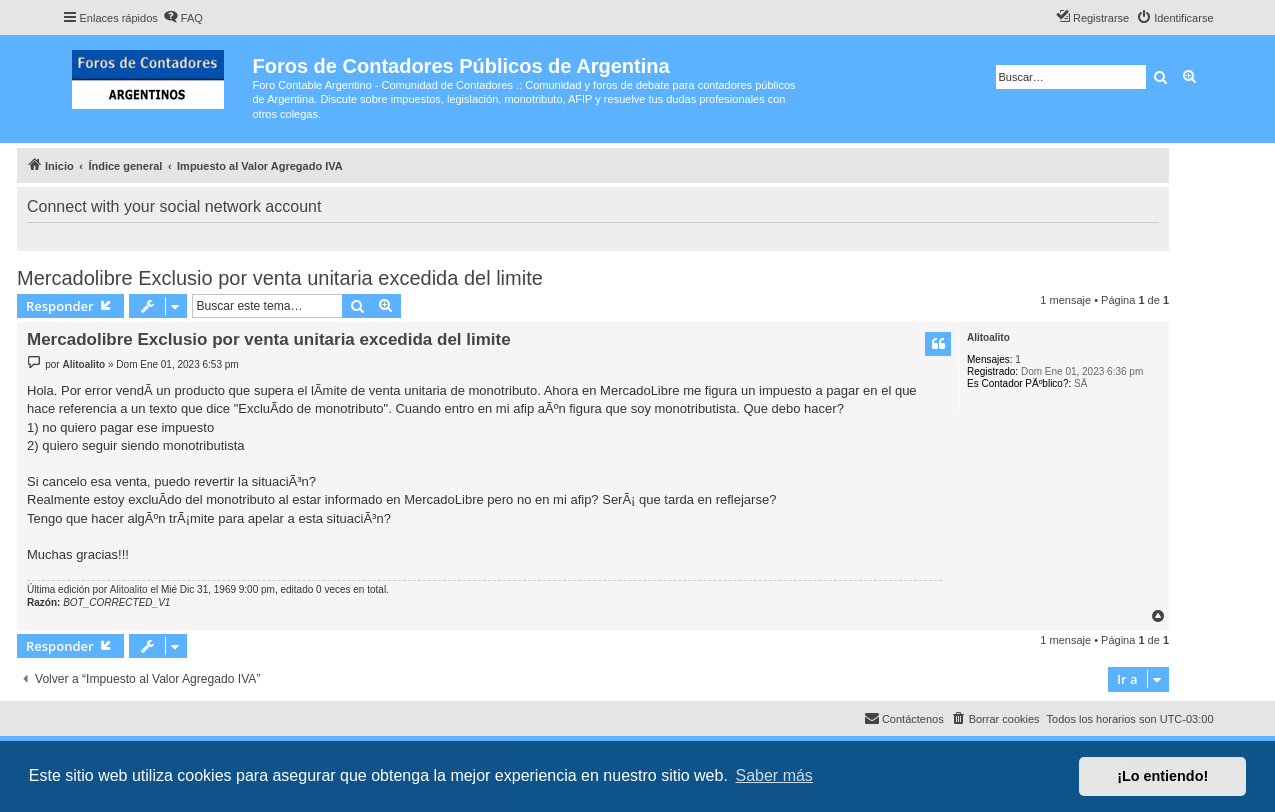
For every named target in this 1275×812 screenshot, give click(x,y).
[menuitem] (183, 18)
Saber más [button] (774, 775)
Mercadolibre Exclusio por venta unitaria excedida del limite (280, 278)
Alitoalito (988, 337)
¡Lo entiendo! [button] (1162, 776)
